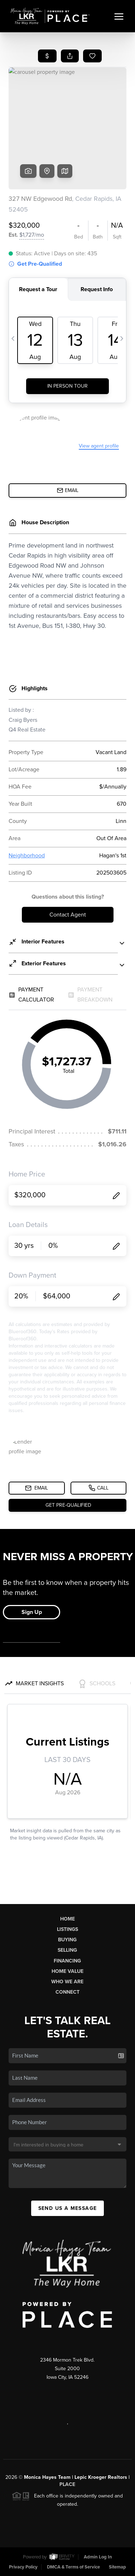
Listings (67, 1929)
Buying (67, 1940)
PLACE (67, 2484)
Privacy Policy (23, 2567)
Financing (67, 1961)
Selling (67, 1950)
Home (67, 1919)
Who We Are (67, 1982)
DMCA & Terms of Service (73, 2567)
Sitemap (117, 2567)
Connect (67, 1992)
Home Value (67, 1971)
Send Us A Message (67, 2208)
